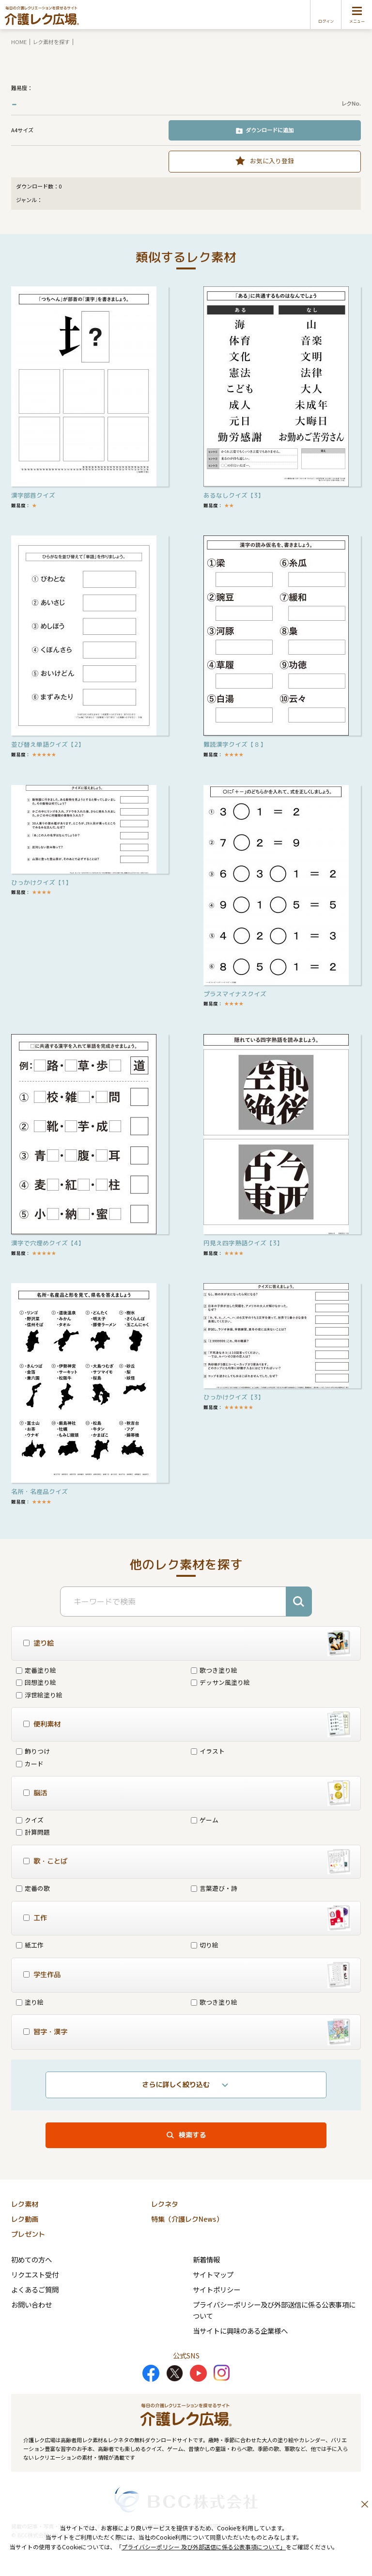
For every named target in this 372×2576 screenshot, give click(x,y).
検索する (192, 2135)
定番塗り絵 (36, 1670)
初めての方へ (31, 2259)
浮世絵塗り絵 (39, 1694)
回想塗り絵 (36, 1682)
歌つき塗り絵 (214, 1670)
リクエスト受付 (35, 2274)
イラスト (208, 1751)
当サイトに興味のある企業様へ (240, 2330)
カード (30, 1763)
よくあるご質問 (35, 2289)
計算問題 (33, 1832)
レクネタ (164, 2204)
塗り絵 (30, 2002)
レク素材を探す (51, 42)
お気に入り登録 (272, 160)
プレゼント (28, 2234)
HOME (19, 42)
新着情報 (206, 2259)
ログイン (326, 21)
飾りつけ (33, 1751)
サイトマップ (213, 2274)
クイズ (30, 1819)
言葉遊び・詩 (214, 1888)
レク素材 (24, 2204)
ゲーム (204, 1819)
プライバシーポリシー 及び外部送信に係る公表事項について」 (204, 2547)
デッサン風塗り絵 (220, 1682)
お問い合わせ (31, 2304)
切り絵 (204, 1944)
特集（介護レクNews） (187, 2219)
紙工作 (30, 1944)
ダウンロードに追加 (270, 130)
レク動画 (24, 2219)
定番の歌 (33, 1888)
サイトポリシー (216, 2289)
